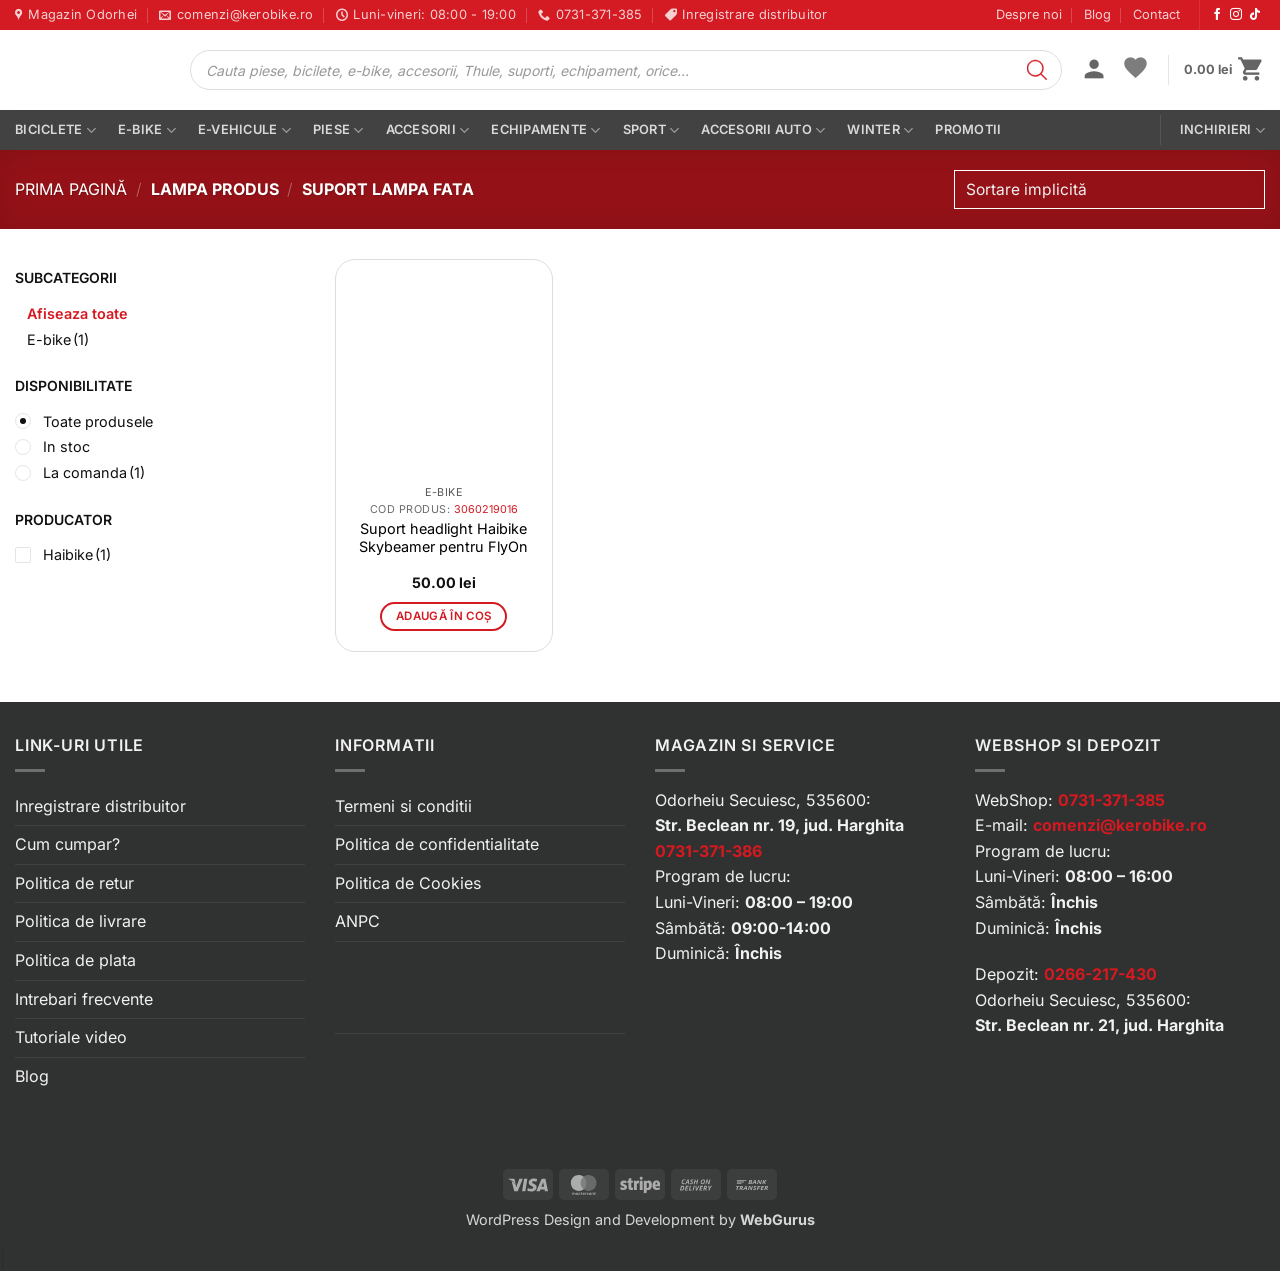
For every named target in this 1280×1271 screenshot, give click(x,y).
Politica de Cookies (408, 883)
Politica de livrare (80, 921)
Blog (1097, 14)
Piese (338, 130)
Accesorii (428, 130)
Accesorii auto (763, 130)
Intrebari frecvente (84, 999)
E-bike (147, 130)
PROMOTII (968, 129)
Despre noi (1029, 14)
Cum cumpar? (67, 844)
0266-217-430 (1100, 974)
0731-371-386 (708, 851)
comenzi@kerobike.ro (1120, 825)
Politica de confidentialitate (437, 844)
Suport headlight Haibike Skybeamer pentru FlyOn (443, 537)
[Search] (1037, 70)
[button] (1094, 71)
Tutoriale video (71, 1037)
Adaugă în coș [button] (444, 616)
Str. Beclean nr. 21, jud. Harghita (1099, 1025)
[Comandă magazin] (1109, 189)
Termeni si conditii (403, 806)
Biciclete (55, 130)
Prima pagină (71, 189)
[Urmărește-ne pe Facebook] (1217, 15)
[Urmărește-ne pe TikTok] (1255, 15)
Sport (651, 130)
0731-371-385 (1111, 800)
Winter (880, 130)
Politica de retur (74, 883)
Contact (1156, 14)
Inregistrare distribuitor (100, 806)
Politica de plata (75, 960)
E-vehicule (244, 130)
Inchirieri (1222, 130)
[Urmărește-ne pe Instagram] (1236, 15)
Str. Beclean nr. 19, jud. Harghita (779, 825)
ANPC (357, 921)
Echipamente (545, 130)
